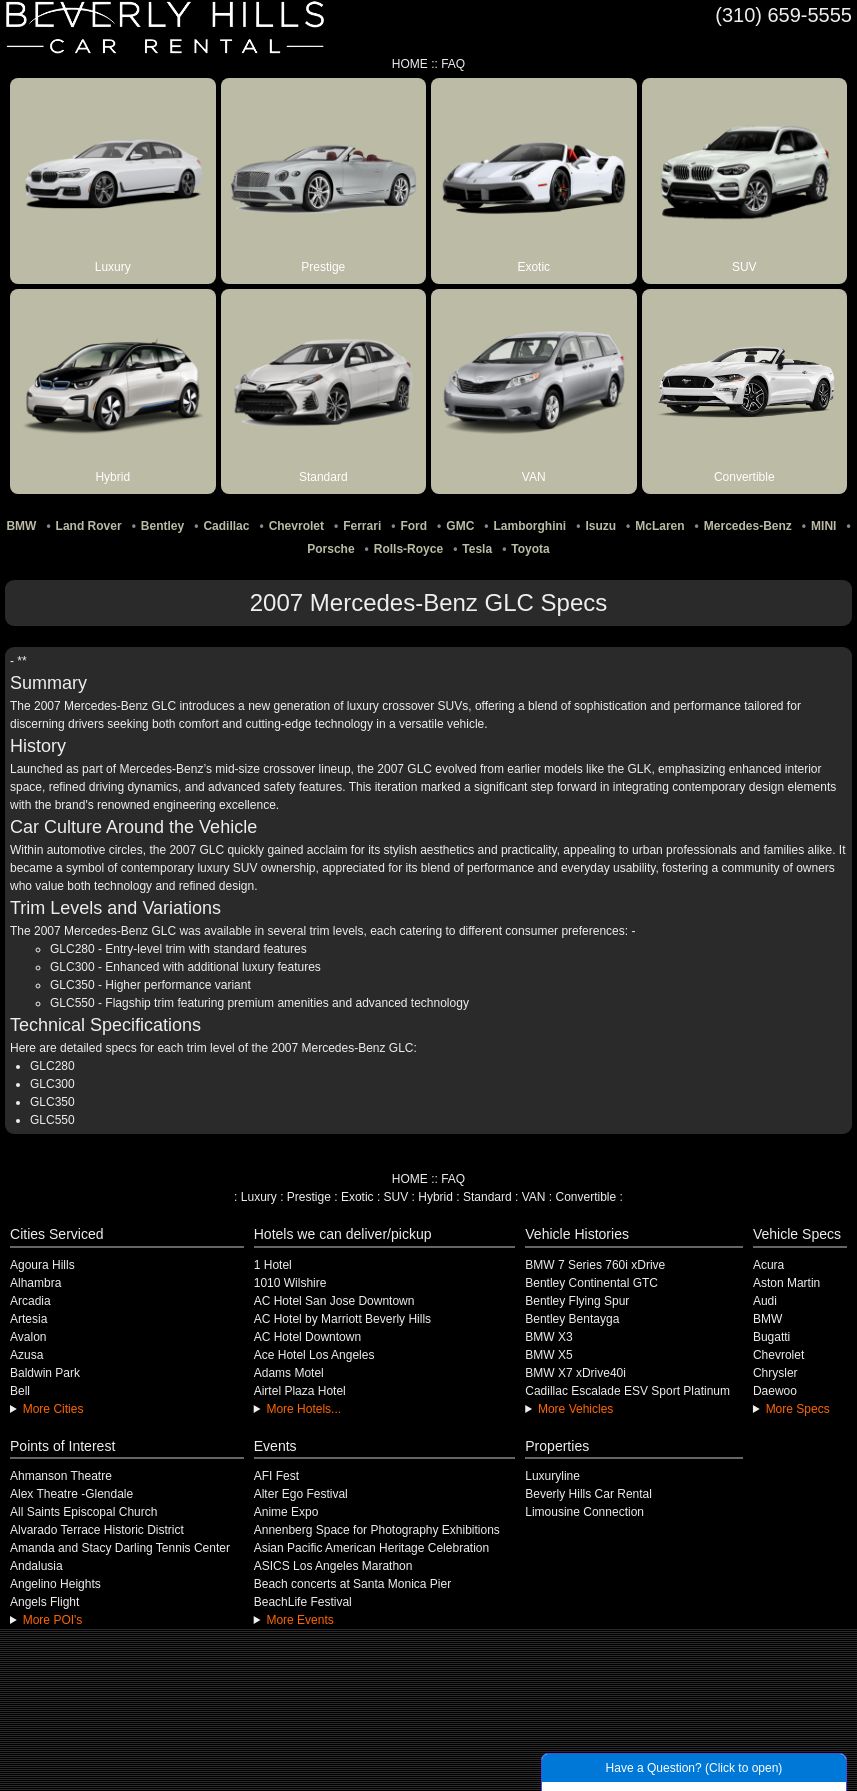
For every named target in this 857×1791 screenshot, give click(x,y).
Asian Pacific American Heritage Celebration (371, 1548)
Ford (413, 526)
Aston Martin (786, 1283)
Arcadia (30, 1301)
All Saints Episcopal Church (83, 1512)
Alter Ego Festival (301, 1494)
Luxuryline (552, 1476)
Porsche (330, 549)
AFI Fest (276, 1476)
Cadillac (226, 526)
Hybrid (435, 1197)
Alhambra (35, 1283)
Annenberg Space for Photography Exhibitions (377, 1530)
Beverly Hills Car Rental (588, 1494)
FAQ (453, 64)
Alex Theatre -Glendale (71, 1494)
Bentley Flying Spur (577, 1301)
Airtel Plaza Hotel (300, 1391)
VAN (534, 1197)
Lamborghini (530, 526)
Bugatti (771, 1337)
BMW (21, 526)
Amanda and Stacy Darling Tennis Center (120, 1548)
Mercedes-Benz (748, 526)
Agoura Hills (42, 1265)
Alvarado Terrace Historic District (97, 1530)
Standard (487, 1197)
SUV (396, 1197)
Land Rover (89, 526)
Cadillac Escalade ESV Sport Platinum (627, 1391)
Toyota (530, 549)
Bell (20, 1391)
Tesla (477, 549)
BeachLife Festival (303, 1602)
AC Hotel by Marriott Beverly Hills (342, 1319)
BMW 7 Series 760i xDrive (595, 1265)
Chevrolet (296, 526)
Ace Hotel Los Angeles (314, 1355)
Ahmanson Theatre (61, 1476)
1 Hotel (273, 1265)
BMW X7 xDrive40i (575, 1373)
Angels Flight (44, 1602)
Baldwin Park (45, 1373)
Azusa (26, 1355)
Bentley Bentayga (572, 1319)
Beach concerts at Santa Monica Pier (352, 1584)
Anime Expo (286, 1512)
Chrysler (775, 1373)
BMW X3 (548, 1337)
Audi (765, 1301)
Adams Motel (289, 1373)
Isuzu (600, 526)
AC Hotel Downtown (307, 1337)
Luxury (259, 1197)
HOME (410, 64)
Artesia (28, 1319)
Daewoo (775, 1391)
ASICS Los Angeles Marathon (333, 1566)
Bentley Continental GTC (591, 1283)
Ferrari (362, 526)
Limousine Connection (584, 1512)
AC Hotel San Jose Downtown (334, 1301)
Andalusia (36, 1566)
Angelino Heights (55, 1584)
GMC (460, 526)
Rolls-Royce (408, 549)
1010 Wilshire (290, 1283)
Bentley (162, 526)
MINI (823, 526)
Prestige (309, 1197)
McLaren (659, 526)
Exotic (357, 1197)
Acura (768, 1265)
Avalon (28, 1337)
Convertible (586, 1197)
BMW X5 (548, 1355)
